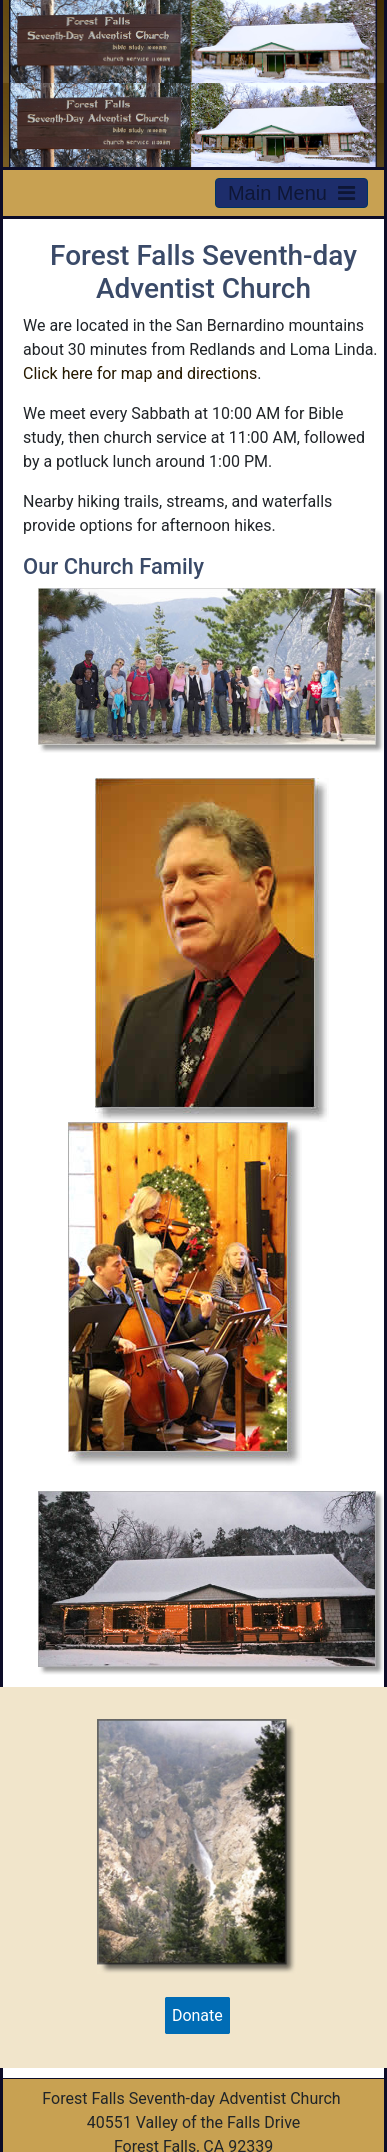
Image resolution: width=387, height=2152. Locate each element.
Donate (197, 2015)
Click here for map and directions (140, 373)
